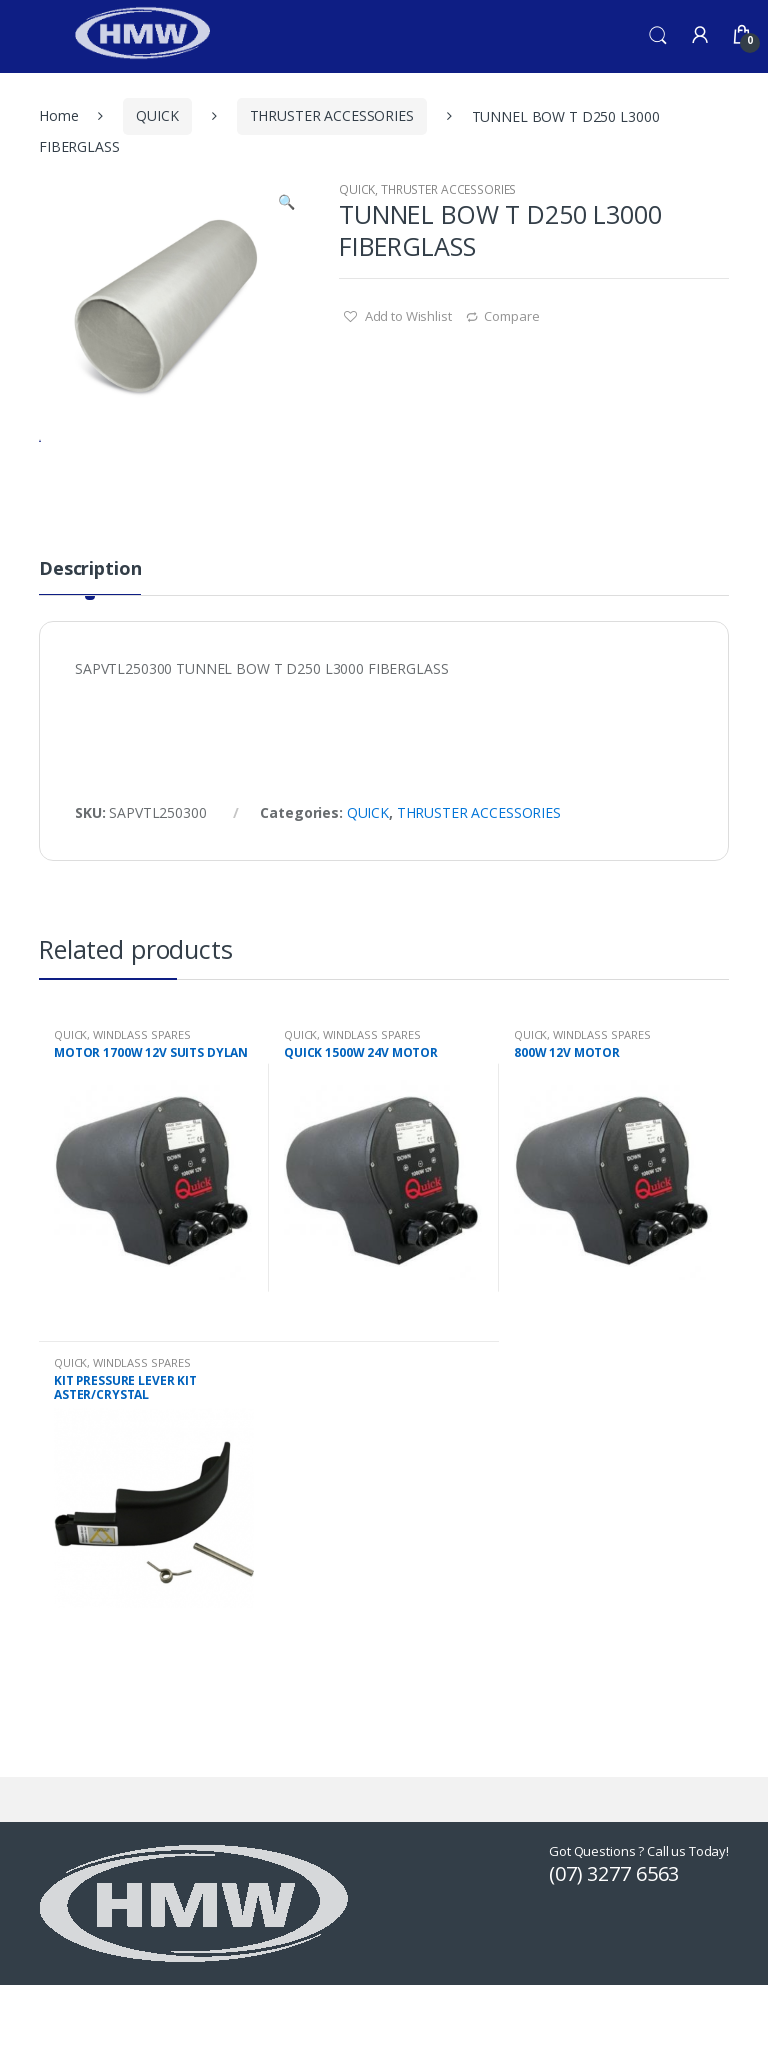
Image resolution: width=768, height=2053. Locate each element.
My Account (700, 36)
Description (90, 647)
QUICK (157, 115)
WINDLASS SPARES (142, 1112)
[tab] (90, 655)
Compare (511, 316)
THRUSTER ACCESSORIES (332, 115)
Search (658, 36)
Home (58, 115)
